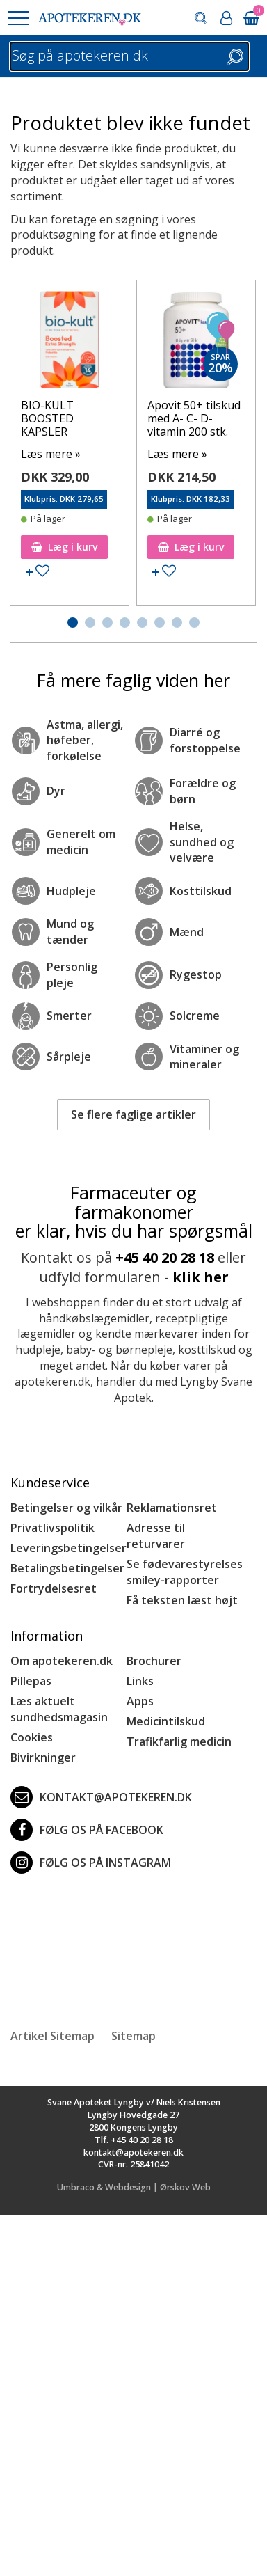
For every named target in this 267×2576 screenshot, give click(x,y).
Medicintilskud (166, 1721)
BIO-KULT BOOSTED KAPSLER (47, 418)
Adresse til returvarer (156, 1535)
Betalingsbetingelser (67, 1568)
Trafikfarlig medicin (179, 1741)
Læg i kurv (64, 546)
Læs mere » (51, 453)
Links (140, 1681)
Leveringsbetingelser (68, 1548)
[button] (17, 18)
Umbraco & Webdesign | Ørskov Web (134, 2187)
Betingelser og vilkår (66, 1507)
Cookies (31, 1737)
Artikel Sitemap (52, 2036)
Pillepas (30, 1681)
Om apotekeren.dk (61, 1660)
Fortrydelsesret (53, 1588)
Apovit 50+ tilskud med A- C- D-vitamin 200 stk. (194, 418)
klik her (200, 1276)
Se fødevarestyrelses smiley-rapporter (185, 1572)
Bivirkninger (43, 1757)
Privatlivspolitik (52, 1527)
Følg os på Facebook (86, 1830)
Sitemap (133, 2036)
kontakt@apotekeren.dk (101, 1797)
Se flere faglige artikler (133, 1114)
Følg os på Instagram (90, 1862)
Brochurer (154, 1660)
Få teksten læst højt (182, 1600)
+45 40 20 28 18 (164, 1257)
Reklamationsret (172, 1507)
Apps (140, 1701)
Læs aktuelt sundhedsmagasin (59, 1709)
